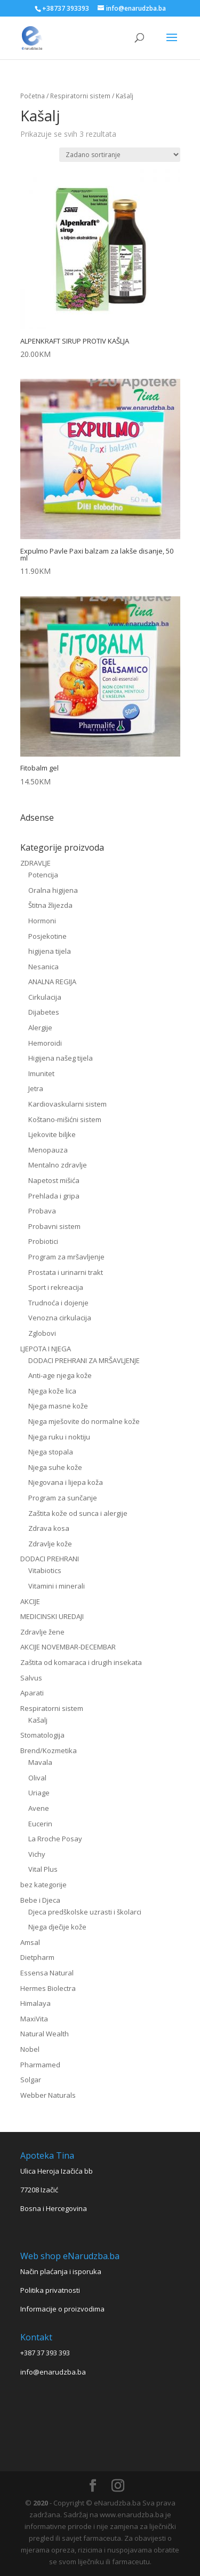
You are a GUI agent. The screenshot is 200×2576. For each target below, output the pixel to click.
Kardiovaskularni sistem (67, 1104)
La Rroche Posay (55, 1838)
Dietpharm (37, 1957)
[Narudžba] (119, 154)
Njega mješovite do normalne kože (84, 1421)
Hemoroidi (45, 1043)
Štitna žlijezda (50, 905)
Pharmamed (40, 2064)
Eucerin (40, 1823)
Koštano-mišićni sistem (64, 1119)
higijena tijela (49, 951)
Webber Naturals (48, 2095)
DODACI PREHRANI (49, 1558)
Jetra (35, 1088)
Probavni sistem (54, 1226)
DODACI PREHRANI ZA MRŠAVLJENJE (84, 1360)
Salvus (31, 1678)
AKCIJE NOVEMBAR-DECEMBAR (68, 1647)
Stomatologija (42, 1735)
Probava (42, 1211)
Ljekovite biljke (52, 1134)
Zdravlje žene (42, 1632)
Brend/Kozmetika (48, 1750)
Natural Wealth (44, 2033)
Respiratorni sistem (80, 95)
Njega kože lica (52, 1391)
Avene (38, 1808)
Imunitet (41, 1073)
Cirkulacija (44, 997)
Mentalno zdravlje (57, 1165)
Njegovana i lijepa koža (65, 1482)
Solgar (30, 2079)
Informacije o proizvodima (62, 2309)
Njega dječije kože (57, 1927)
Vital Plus (43, 1869)
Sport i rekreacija (55, 1287)
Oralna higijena (53, 890)
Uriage (39, 1792)
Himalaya (35, 2003)
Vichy (36, 1854)
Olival (37, 1778)
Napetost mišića (53, 1180)
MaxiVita (34, 2019)
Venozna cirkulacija (59, 1317)
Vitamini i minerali (56, 1586)
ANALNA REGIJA (52, 981)
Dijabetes (43, 1012)
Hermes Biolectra (48, 1988)
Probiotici (43, 1241)
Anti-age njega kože (60, 1375)
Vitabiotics (44, 1570)
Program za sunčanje (62, 1498)
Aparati (32, 1693)
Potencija (43, 875)
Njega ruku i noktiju (59, 1437)
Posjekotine (47, 936)
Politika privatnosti (50, 2290)
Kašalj (37, 1720)
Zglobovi (42, 1333)
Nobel (29, 2049)
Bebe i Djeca (40, 1900)
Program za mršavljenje (66, 1257)
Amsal (30, 1942)
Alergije (40, 1027)
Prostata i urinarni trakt (65, 1272)
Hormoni (42, 920)
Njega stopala (50, 1452)
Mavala (40, 1762)
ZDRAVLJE (35, 863)
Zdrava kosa (48, 1528)
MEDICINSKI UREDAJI (52, 1616)
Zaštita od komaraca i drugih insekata (81, 1662)
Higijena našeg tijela (60, 1058)
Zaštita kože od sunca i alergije (77, 1513)
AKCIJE (30, 1601)
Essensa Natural (47, 1973)
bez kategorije (43, 1884)
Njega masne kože (58, 1406)
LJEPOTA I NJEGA (45, 1348)
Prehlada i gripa (53, 1196)
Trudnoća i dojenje (58, 1303)
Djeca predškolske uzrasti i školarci (84, 1912)
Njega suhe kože (55, 1467)
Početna (32, 95)
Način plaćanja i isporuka (60, 2271)
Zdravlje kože (50, 1543)
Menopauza (48, 1150)
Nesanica (43, 966)
